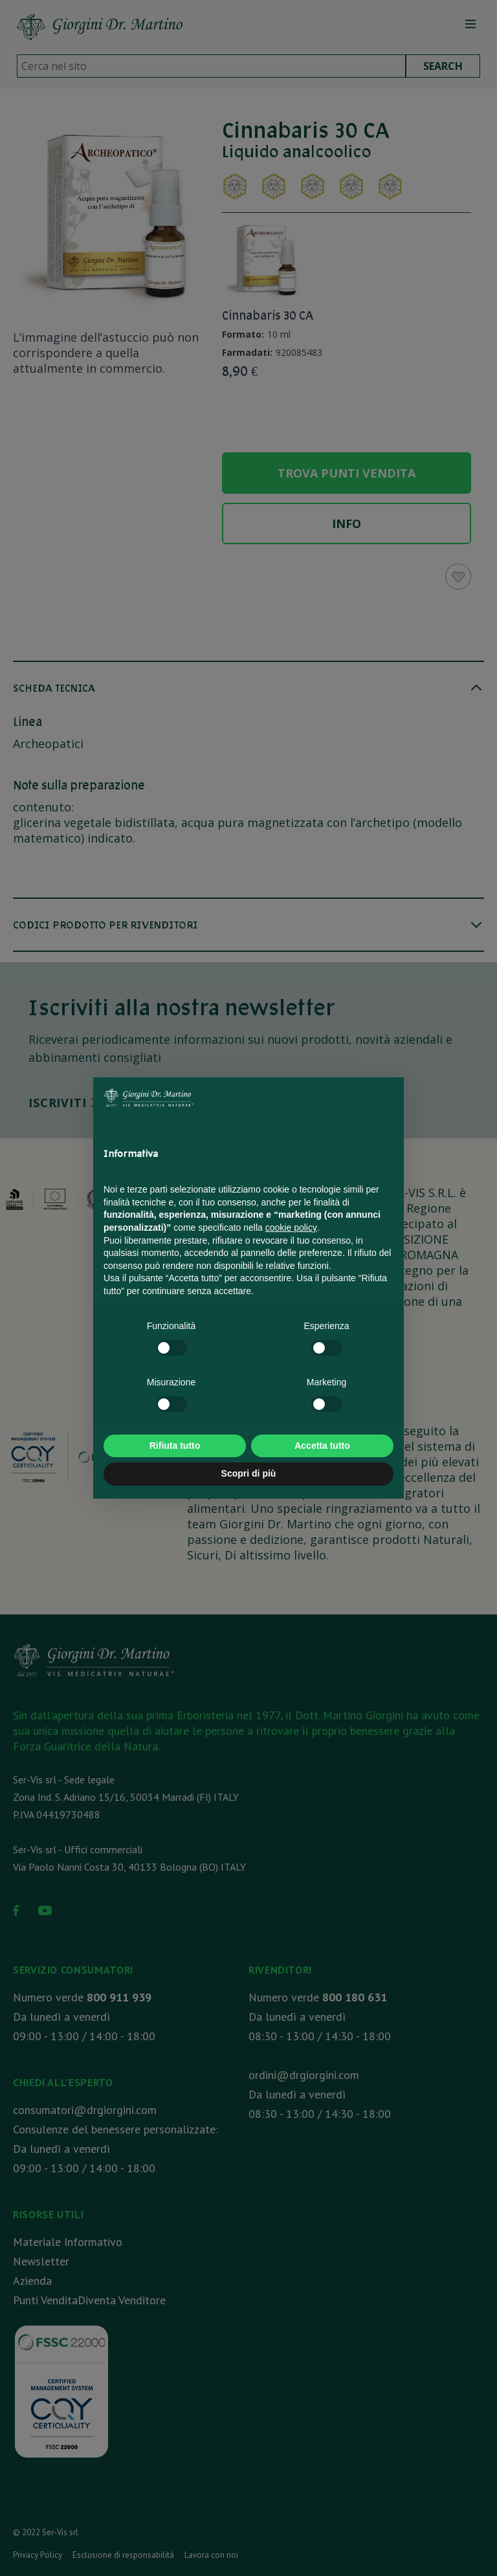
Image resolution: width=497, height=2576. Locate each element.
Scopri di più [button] (248, 1473)
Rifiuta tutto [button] (175, 1445)
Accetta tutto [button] (322, 1445)
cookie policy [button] (291, 1227)
